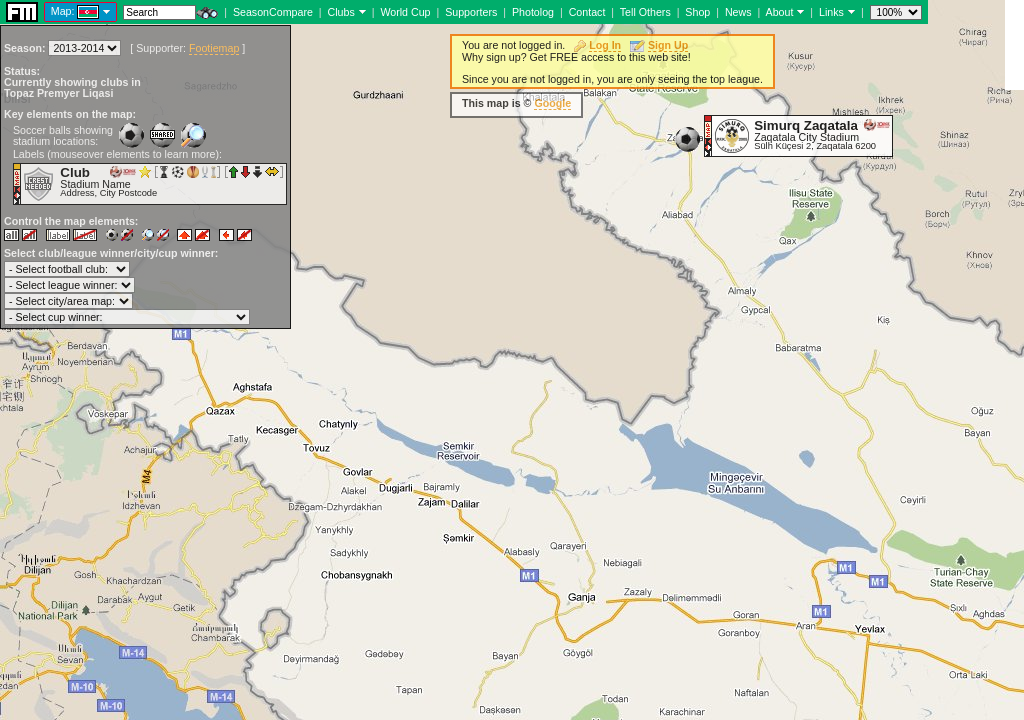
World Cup (405, 12)
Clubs (341, 12)
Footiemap (214, 48)
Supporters (471, 12)
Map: (63, 11)
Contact (587, 12)
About (780, 12)
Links (831, 12)
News (738, 12)
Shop (697, 12)
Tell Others (645, 12)
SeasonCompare (273, 12)
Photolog (533, 12)
